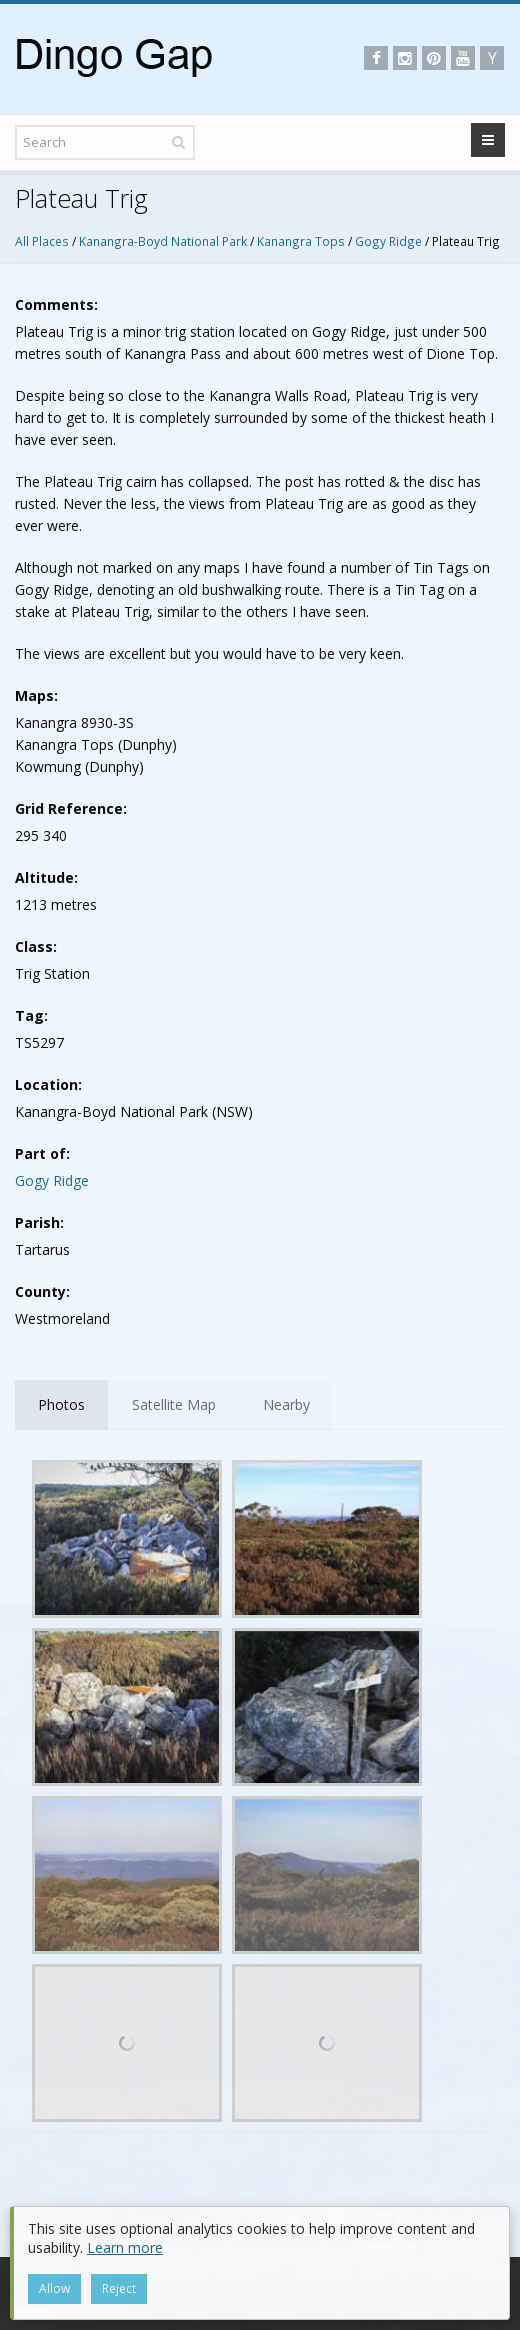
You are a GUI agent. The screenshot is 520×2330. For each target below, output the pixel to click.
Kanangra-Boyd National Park (163, 241)
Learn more (125, 2247)
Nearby (286, 1404)
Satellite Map (174, 1404)
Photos (61, 1404)
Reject (119, 2288)
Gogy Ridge (388, 241)
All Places (42, 241)
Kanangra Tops (301, 241)
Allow (54, 2288)
